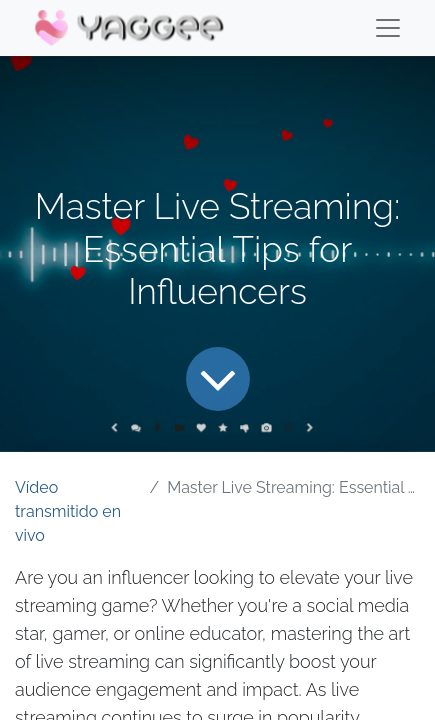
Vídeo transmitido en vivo (68, 511)
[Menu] (388, 28)
